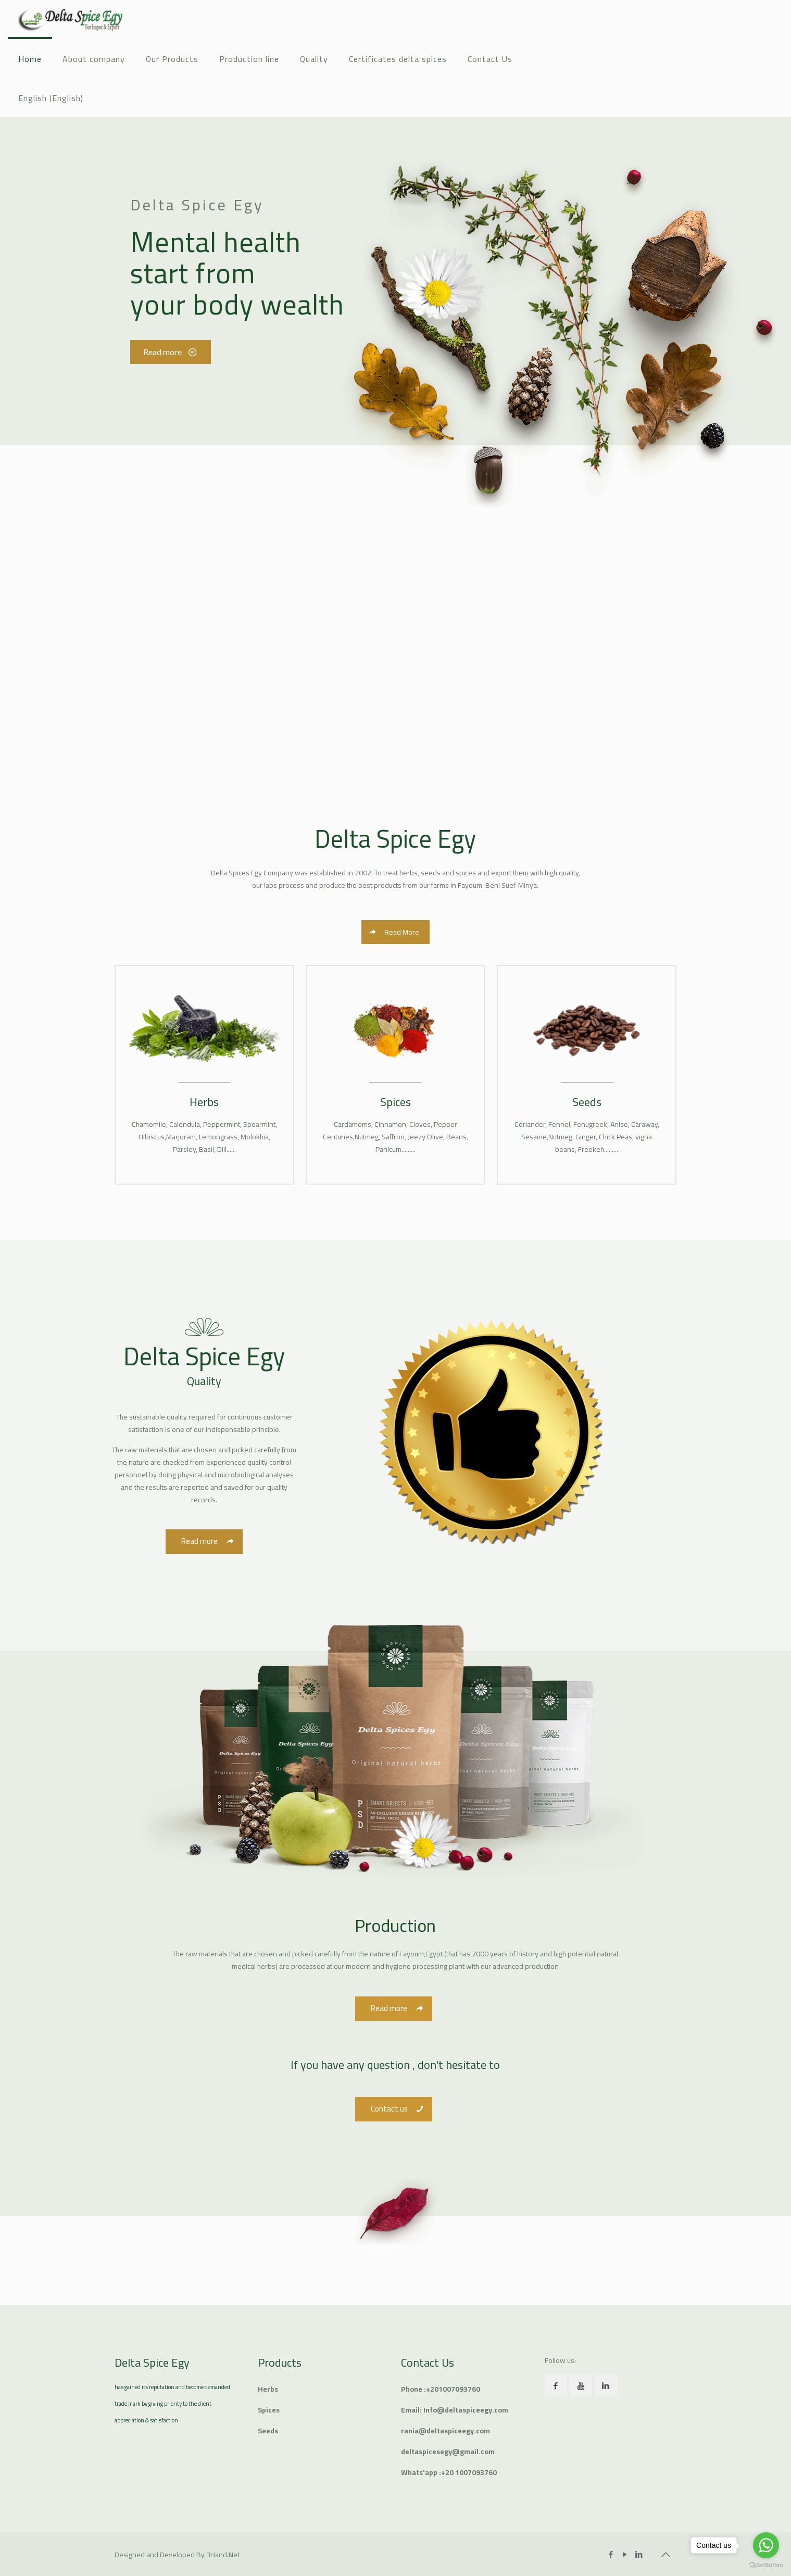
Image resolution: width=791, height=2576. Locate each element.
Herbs (268, 2389)
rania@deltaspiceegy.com (445, 2430)
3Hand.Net (223, 2554)
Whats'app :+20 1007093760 (449, 2472)
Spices (269, 2410)
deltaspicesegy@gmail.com (448, 2451)
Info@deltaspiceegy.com (465, 2410)
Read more (168, 352)
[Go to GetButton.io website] (766, 2565)
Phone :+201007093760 (440, 2389)
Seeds (268, 2430)
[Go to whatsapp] (766, 2545)
